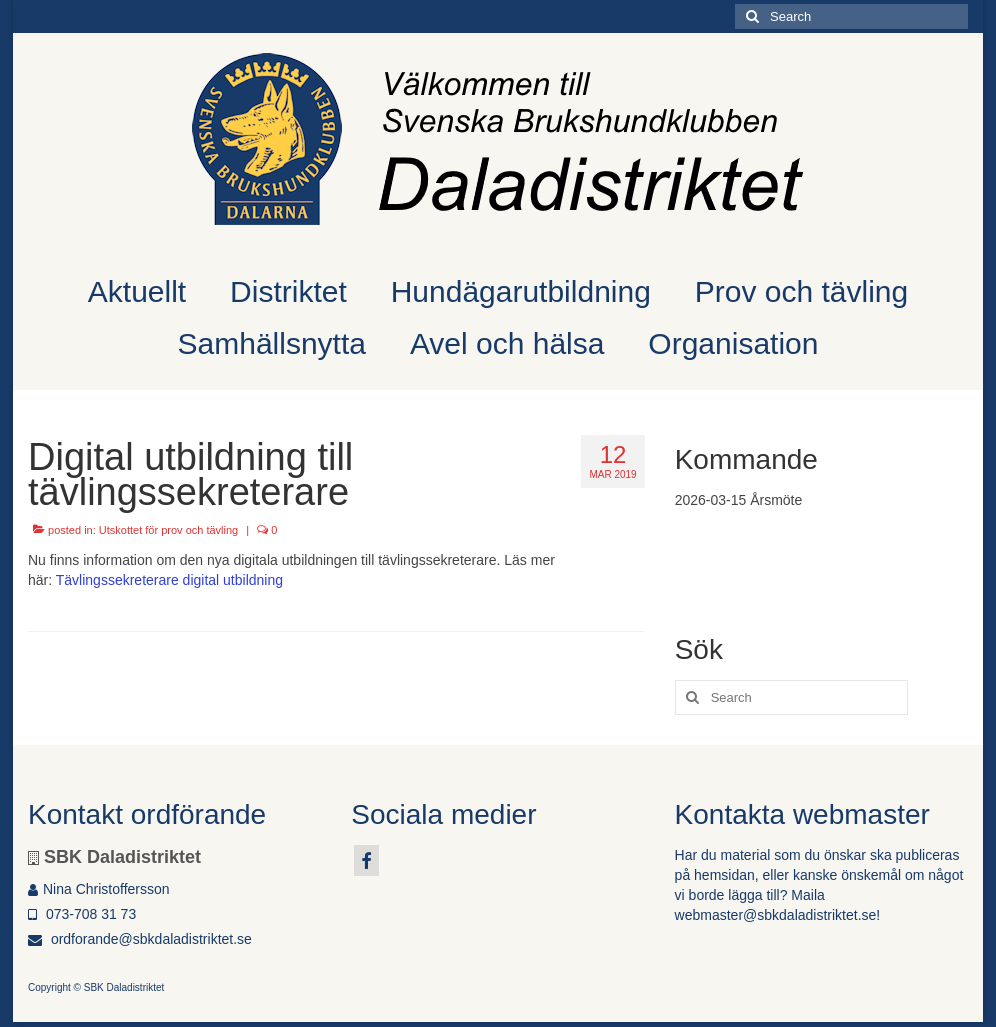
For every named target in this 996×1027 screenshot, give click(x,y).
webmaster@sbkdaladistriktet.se (776, 915)
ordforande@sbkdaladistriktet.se (140, 939)
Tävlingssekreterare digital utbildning (169, 580)
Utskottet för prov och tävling (168, 530)
